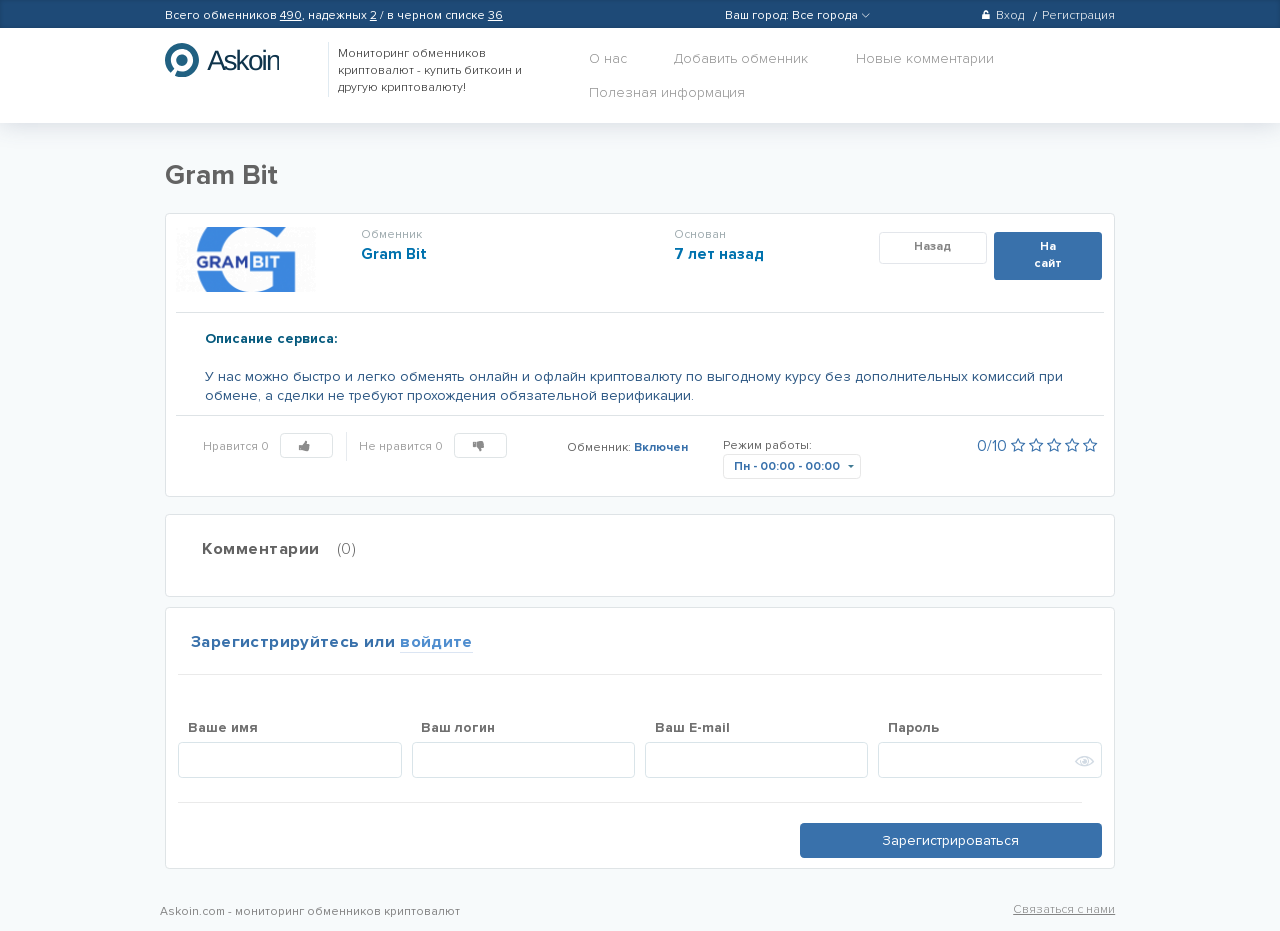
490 (291, 15)
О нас (608, 58)
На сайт (1048, 255)
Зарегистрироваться (950, 840)
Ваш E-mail (692, 727)
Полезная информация (667, 92)
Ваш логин (458, 727)
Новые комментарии (925, 58)
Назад (932, 246)
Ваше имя (223, 727)
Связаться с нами (1064, 909)
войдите (436, 642)
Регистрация (1078, 15)
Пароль (913, 727)
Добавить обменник (741, 58)
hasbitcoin (237, 60)
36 (495, 15)
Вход (1002, 15)
